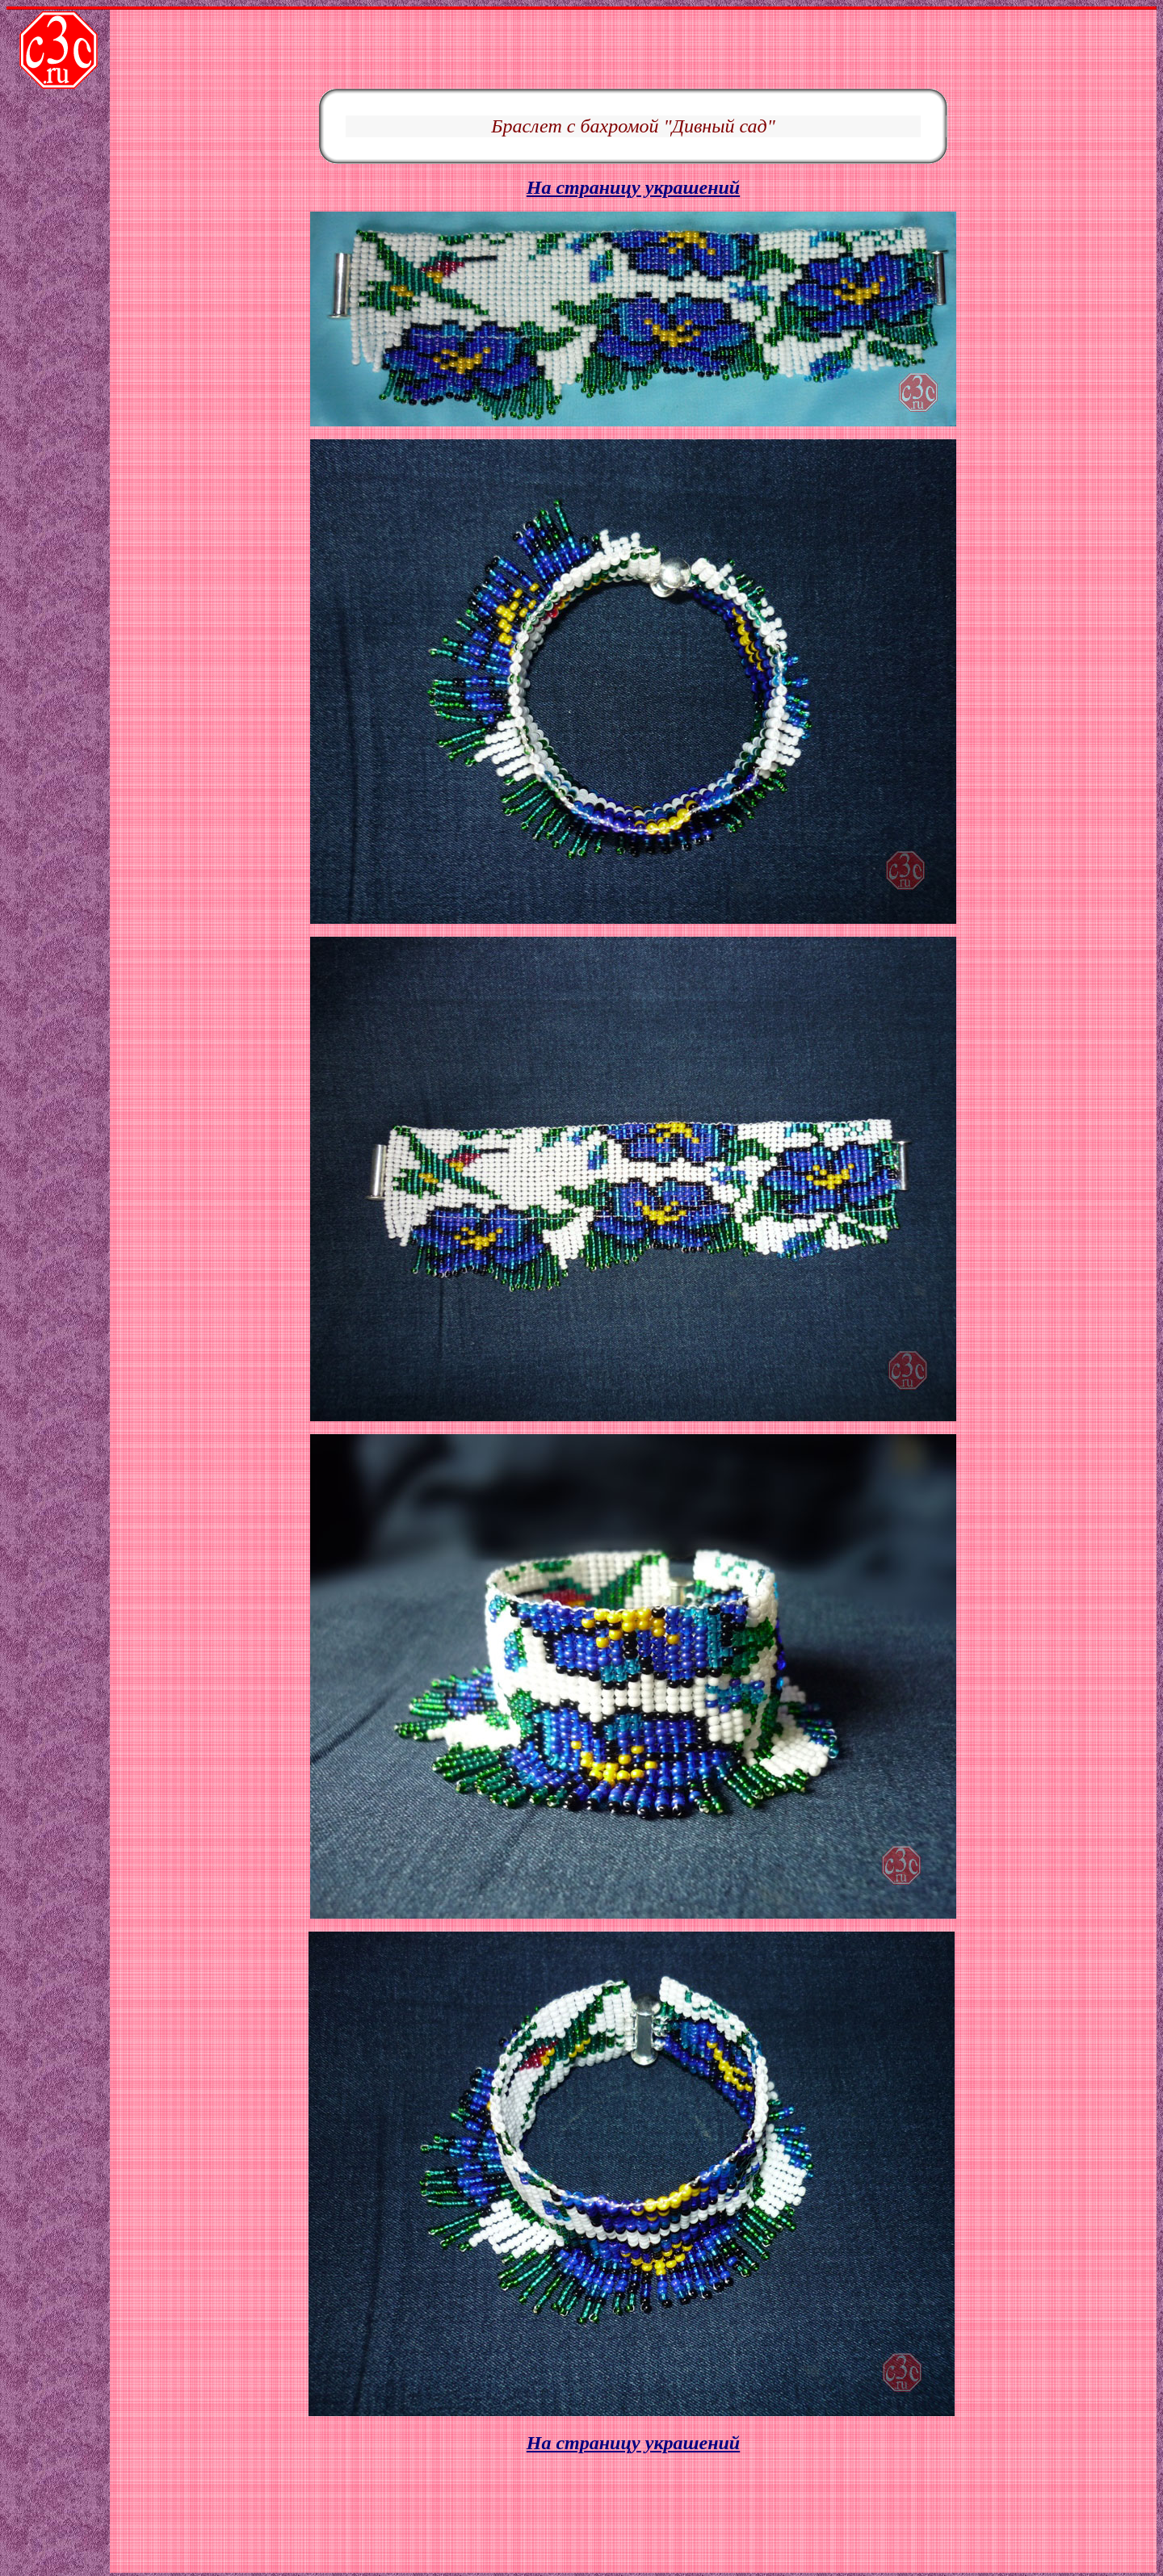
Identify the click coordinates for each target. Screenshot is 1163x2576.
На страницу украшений (633, 122)
